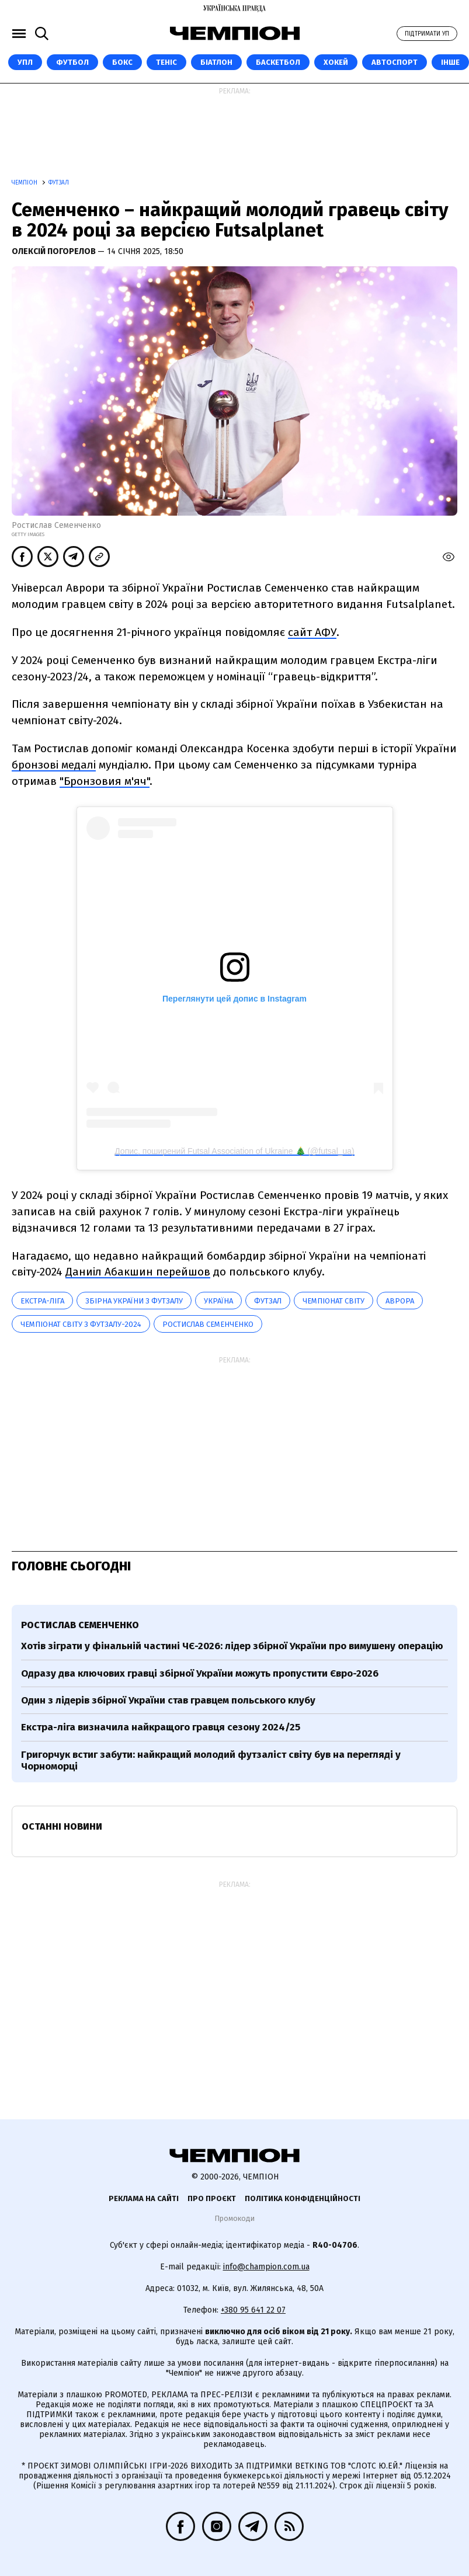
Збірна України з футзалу (134, 1300)
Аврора (399, 1300)
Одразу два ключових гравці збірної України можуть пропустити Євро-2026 (199, 1673)
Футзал (58, 182)
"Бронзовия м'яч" (105, 781)
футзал (268, 1300)
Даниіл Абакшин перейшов (137, 1271)
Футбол (72, 62)
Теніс (166, 62)
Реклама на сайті (144, 2198)
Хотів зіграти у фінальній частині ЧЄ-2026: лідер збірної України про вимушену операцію (232, 1646)
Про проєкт (211, 2198)
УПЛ (25, 62)
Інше (450, 62)
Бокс (122, 62)
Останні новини (62, 1826)
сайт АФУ (312, 632)
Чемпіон (25, 182)
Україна (218, 1300)
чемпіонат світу (333, 1300)
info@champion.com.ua (266, 2267)
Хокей (336, 62)
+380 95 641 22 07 (253, 2310)
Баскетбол (278, 62)
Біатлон (216, 62)
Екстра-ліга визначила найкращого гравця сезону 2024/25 (160, 1727)
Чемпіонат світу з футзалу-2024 (80, 1324)
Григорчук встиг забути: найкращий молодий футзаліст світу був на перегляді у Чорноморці (211, 1760)
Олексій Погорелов (55, 251)
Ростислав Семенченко (207, 1324)
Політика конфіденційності (302, 2198)
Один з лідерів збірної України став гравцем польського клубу (168, 1700)
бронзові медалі (54, 764)
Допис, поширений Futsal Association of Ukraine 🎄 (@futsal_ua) (234, 1151)
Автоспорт (394, 62)
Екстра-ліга (42, 1300)
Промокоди (234, 2218)
